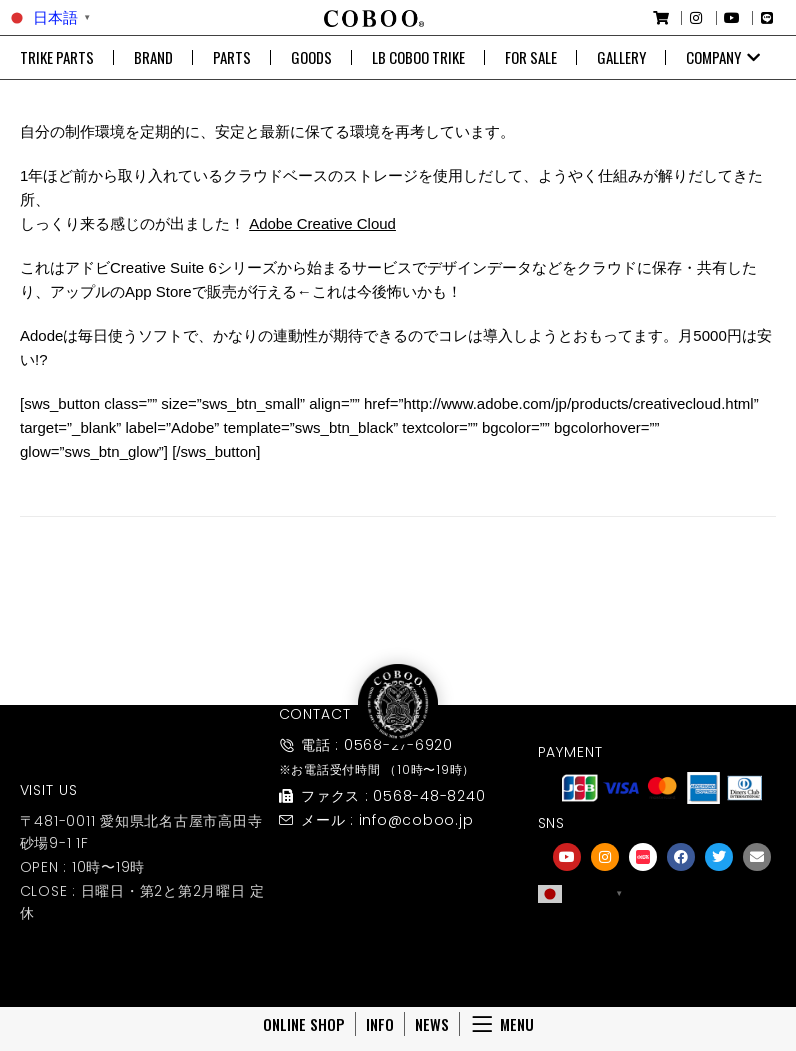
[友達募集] (662, 936)
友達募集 (662, 963)
